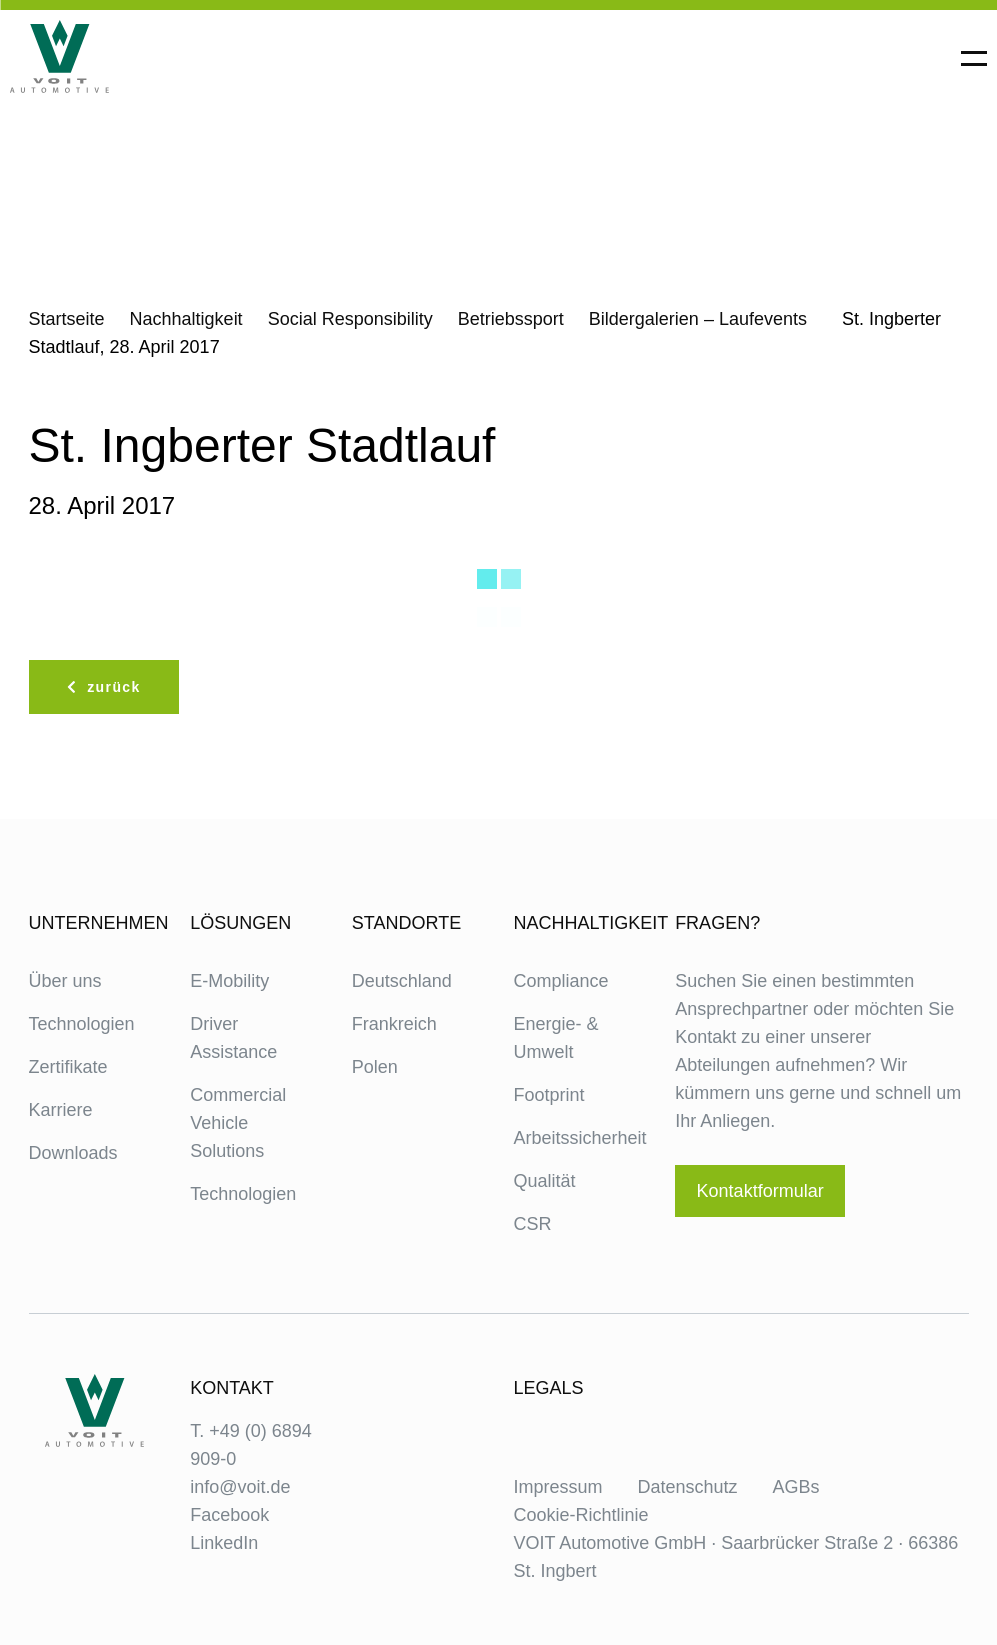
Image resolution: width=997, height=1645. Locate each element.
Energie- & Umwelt (555, 1038)
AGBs (796, 1487)
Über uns (65, 981)
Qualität (544, 1181)
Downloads (73, 1153)
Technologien (82, 1024)
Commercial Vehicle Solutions (238, 1123)
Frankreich (394, 1024)
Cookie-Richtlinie (580, 1515)
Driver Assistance (233, 1038)
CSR (532, 1224)
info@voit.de (240, 1487)
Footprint (548, 1095)
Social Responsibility (350, 319)
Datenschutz (688, 1487)
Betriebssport (511, 319)
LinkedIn (224, 1543)
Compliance (560, 981)
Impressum (557, 1487)
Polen (375, 1067)
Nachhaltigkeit (186, 319)
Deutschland (402, 981)
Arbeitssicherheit (579, 1138)
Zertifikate (68, 1067)
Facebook (229, 1515)
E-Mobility (229, 981)
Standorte (406, 923)
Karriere (61, 1110)
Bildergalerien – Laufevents (698, 319)
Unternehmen (95, 923)
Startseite (67, 319)
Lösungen (240, 923)
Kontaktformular (760, 1191)
